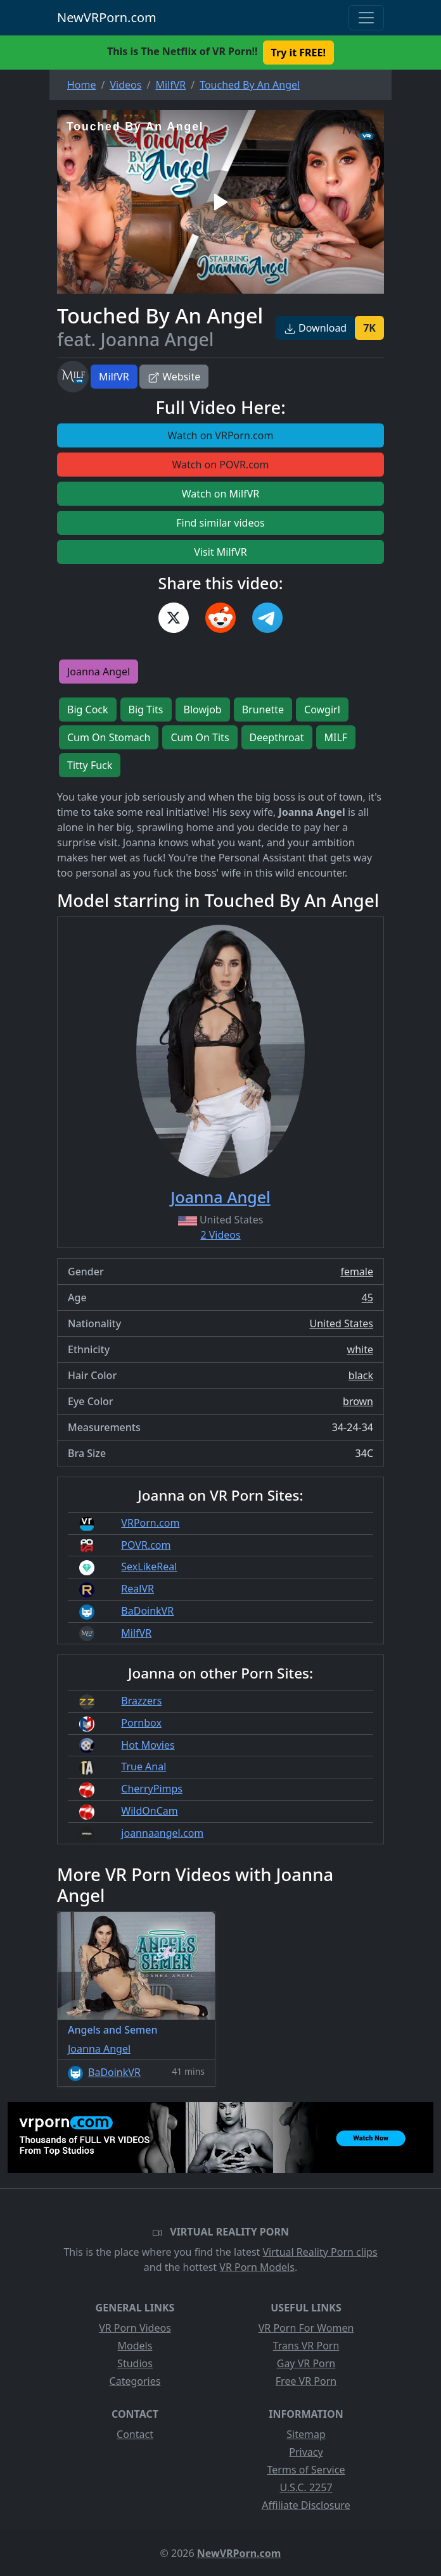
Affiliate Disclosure (306, 2505)
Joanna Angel (98, 671)
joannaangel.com (162, 1833)
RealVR (137, 1589)
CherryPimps (151, 1789)
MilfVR (114, 377)
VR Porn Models (257, 2267)
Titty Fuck (89, 765)
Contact (135, 2434)
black (360, 1375)
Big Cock (87, 709)
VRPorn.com (150, 1523)
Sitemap (306, 2434)
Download (315, 328)
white (360, 1349)
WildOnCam (149, 1811)
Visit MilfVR (220, 552)
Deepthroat (277, 737)
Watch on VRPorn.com (221, 435)
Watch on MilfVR (221, 494)
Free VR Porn (306, 2381)
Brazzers (141, 1701)
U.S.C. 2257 (305, 2487)
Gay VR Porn (306, 2363)
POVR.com (145, 1545)
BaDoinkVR (147, 1611)
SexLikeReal (149, 1566)
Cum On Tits (199, 737)
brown (358, 1401)
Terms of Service (306, 2470)
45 (367, 1297)
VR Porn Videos (135, 2328)
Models (135, 2346)
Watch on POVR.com (220, 465)
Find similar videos (220, 523)
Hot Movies (147, 1745)
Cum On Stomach (108, 737)
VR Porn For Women (306, 2328)
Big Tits (146, 709)
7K (369, 328)
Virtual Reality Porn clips (320, 2252)
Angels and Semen (113, 2030)
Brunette (263, 709)
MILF (336, 737)
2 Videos (220, 1235)
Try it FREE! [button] (298, 52)
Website (174, 377)
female (356, 1272)
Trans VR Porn (306, 2346)
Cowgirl (322, 709)
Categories (135, 2381)
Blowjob (203, 709)
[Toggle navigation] (366, 17)
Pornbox (141, 1723)
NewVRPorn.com (107, 17)
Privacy (306, 2452)
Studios (135, 2363)
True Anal (143, 1766)
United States (341, 1323)
